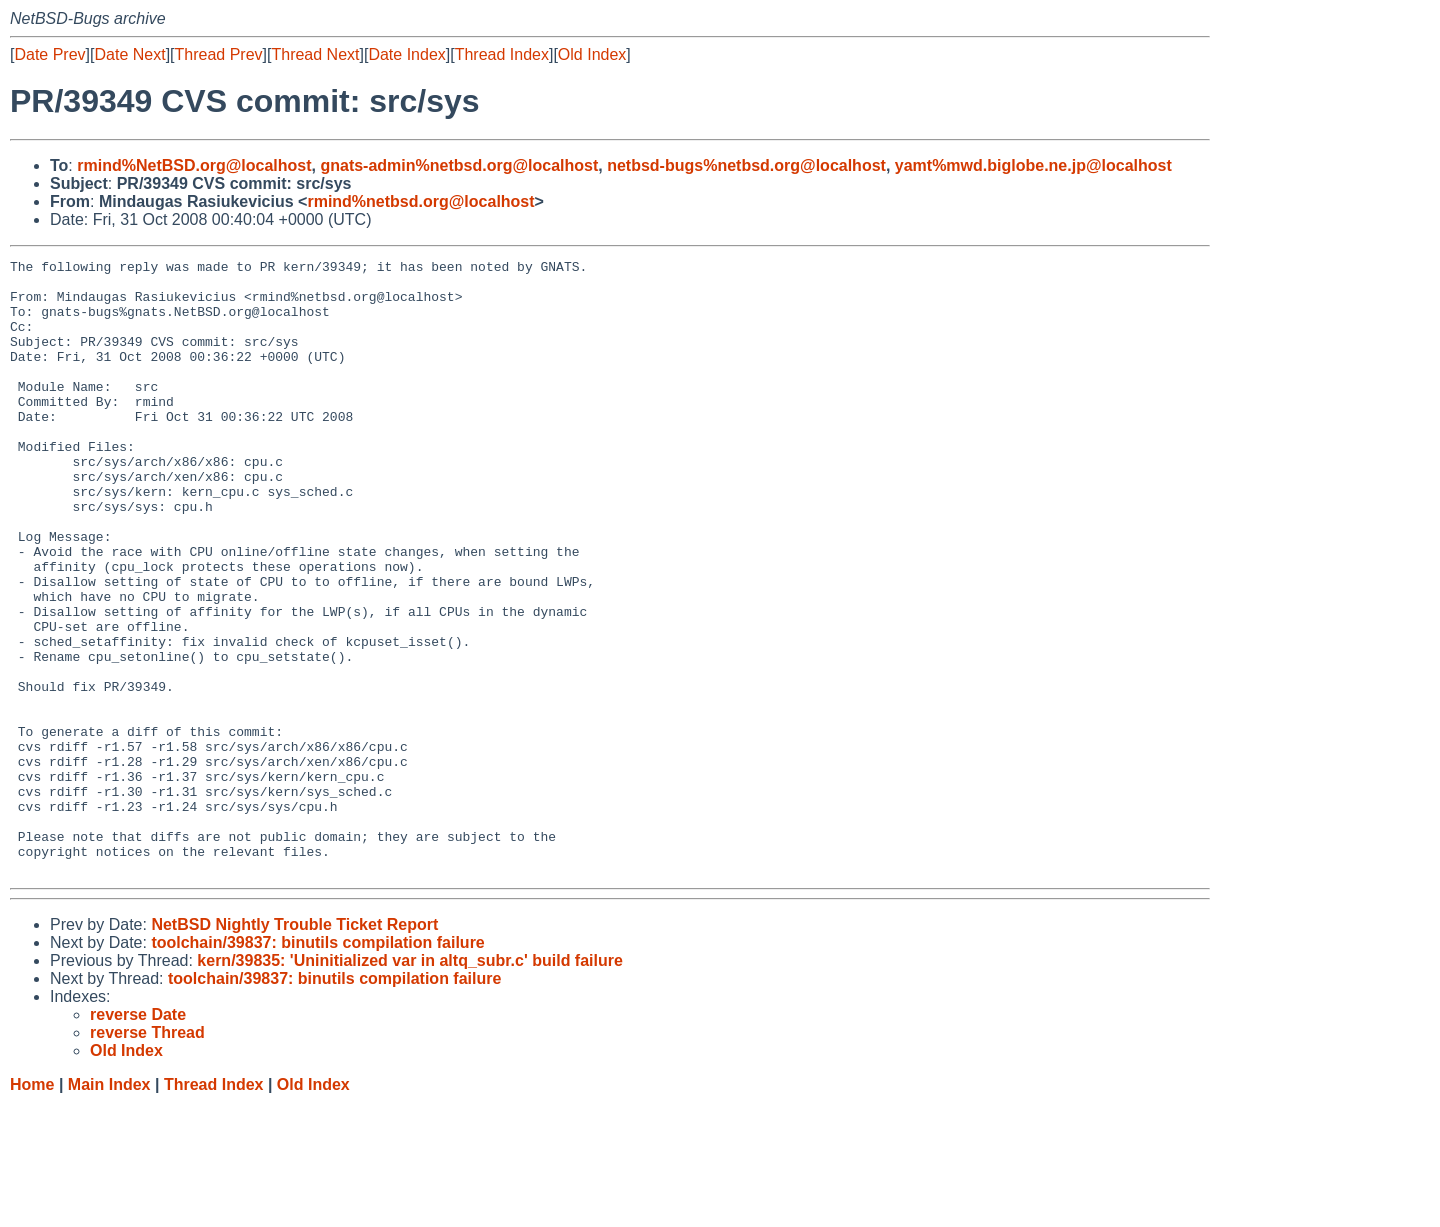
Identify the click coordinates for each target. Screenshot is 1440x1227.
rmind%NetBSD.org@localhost (194, 165)
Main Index (109, 1207)
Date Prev (49, 54)
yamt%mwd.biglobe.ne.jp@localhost (1033, 165)
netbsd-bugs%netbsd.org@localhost (746, 165)
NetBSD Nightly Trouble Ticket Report (294, 1047)
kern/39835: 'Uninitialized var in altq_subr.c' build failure (410, 1083)
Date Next (129, 54)
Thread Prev (219, 54)
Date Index (406, 54)
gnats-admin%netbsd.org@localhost (459, 165)
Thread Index (502, 54)
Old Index (592, 54)
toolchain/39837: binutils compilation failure (317, 1065)
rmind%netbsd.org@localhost (420, 201)
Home (32, 1207)
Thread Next (315, 54)
